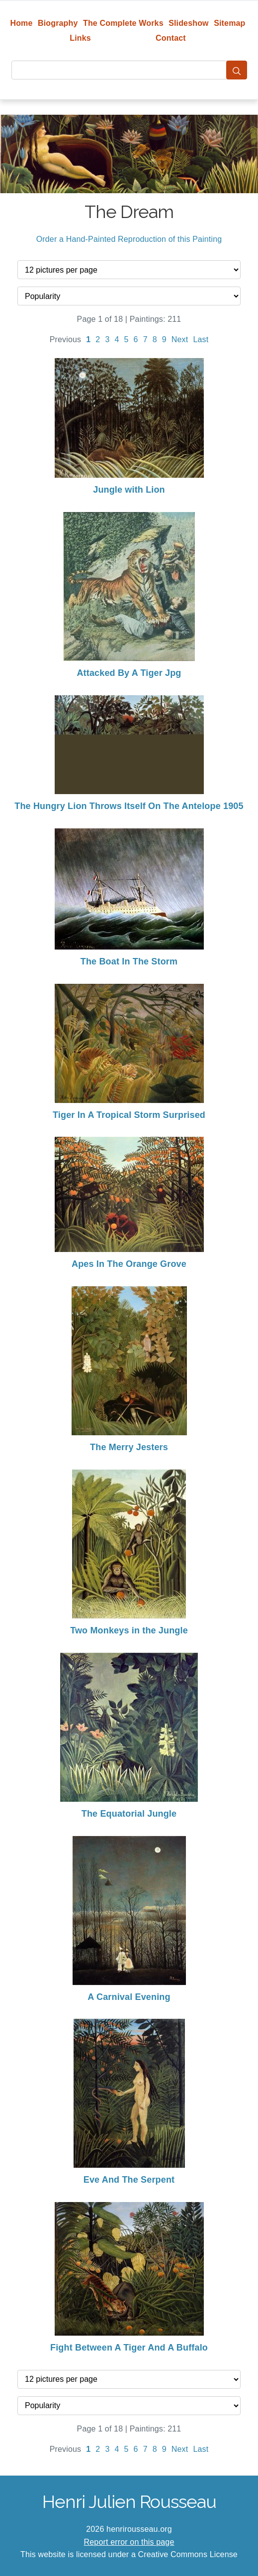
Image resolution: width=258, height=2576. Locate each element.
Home (21, 23)
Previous (66, 339)
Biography (58, 23)
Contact (171, 38)
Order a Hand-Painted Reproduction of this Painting (129, 239)
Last (200, 339)
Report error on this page (129, 2542)
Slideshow (189, 23)
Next (180, 339)
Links (80, 38)
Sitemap (229, 23)
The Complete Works (123, 23)
